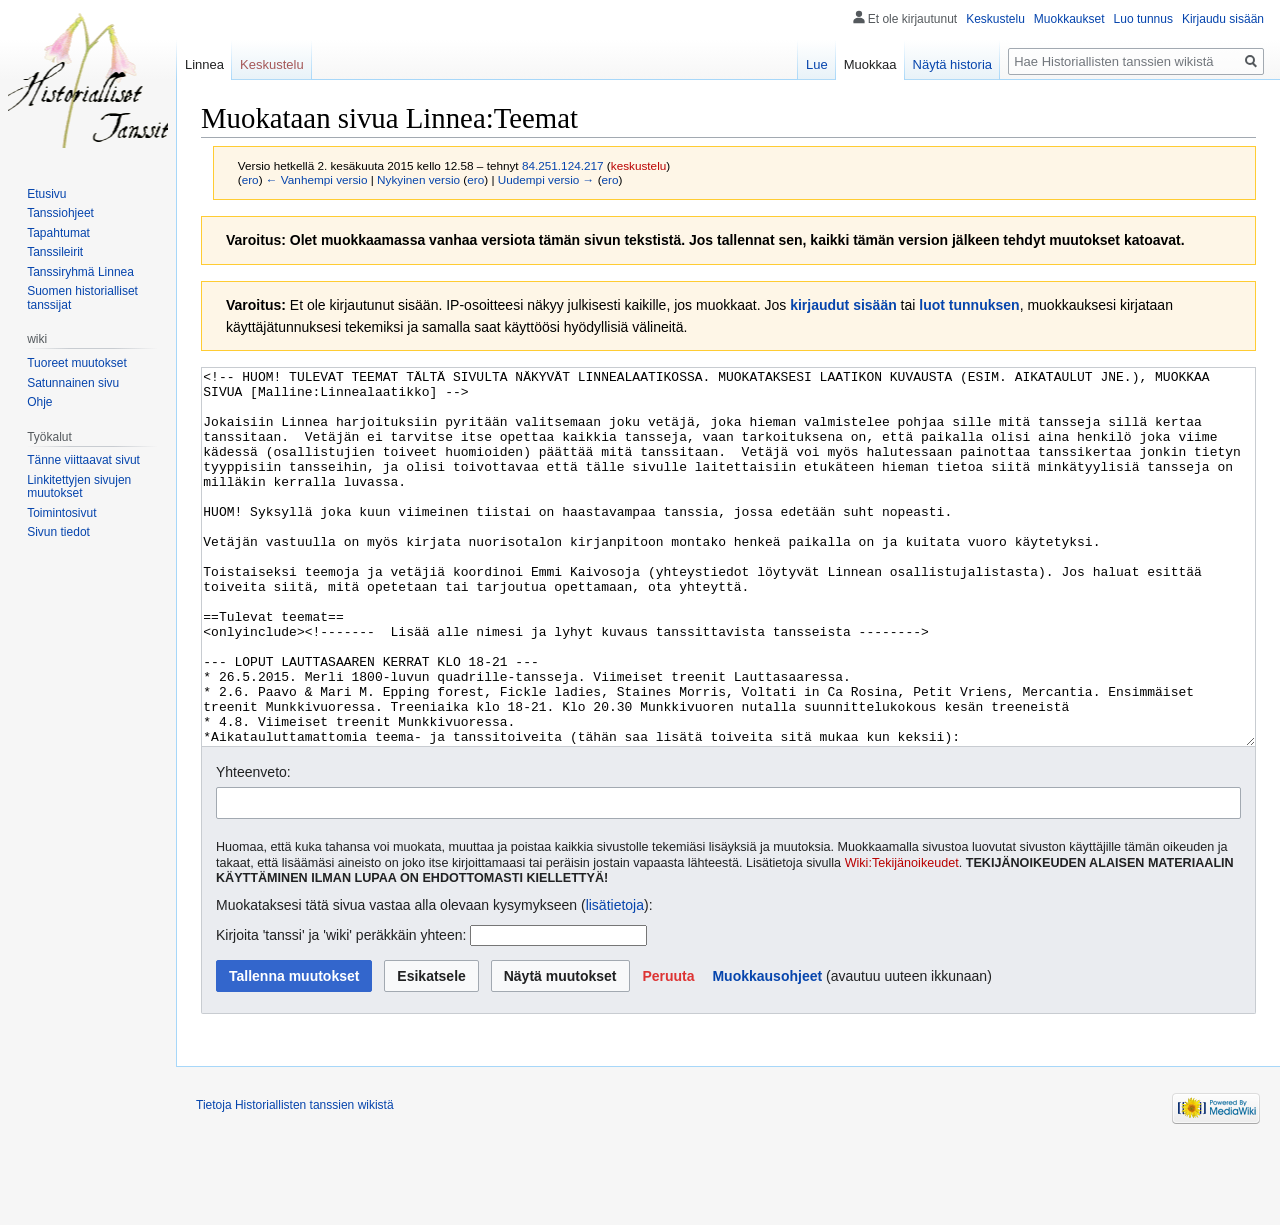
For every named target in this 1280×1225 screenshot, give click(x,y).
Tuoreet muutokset (77, 363)
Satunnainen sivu (73, 383)
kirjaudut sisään (843, 305)
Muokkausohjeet (767, 1051)
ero (250, 179)
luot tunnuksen (969, 305)
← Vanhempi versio (317, 179)
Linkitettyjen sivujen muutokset (79, 487)
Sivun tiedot (58, 532)
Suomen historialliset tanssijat (82, 298)
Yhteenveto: (253, 847)
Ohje (39, 402)
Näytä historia (952, 64)
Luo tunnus (1143, 19)
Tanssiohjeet (60, 213)
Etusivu (46, 194)
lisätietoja (615, 980)
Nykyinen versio (418, 179)
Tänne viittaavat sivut (83, 460)
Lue (817, 64)
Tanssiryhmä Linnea (80, 272)
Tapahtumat (58, 233)
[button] (668, 1051)
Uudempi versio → (546, 179)
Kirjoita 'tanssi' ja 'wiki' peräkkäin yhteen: (341, 1010)
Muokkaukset (1069, 19)
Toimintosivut (61, 513)
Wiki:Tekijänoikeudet (902, 938)
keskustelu (639, 165)
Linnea (204, 64)
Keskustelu (995, 19)
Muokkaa (870, 64)
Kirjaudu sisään (1223, 19)
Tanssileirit (55, 252)
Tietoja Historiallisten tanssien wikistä (295, 1180)
